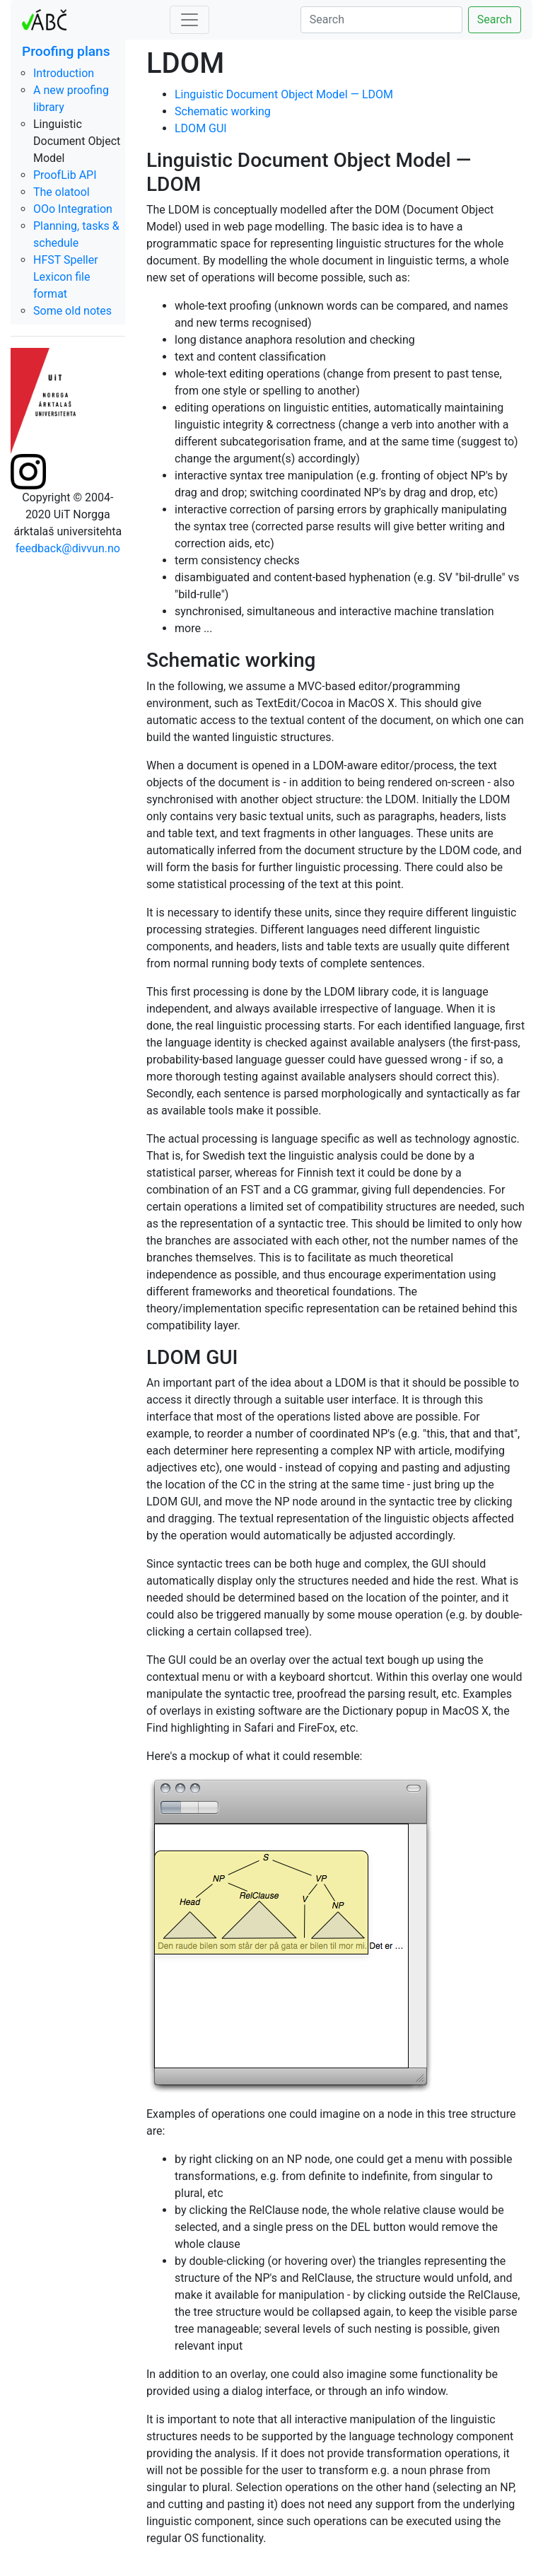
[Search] (381, 19)
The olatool (61, 192)
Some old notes (72, 310)
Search (494, 19)
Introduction (63, 73)
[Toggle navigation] (189, 20)
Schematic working (223, 111)
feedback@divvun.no (68, 548)
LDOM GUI (201, 128)
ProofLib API (65, 175)
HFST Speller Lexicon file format (65, 277)
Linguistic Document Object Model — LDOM (284, 94)
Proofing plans (66, 51)
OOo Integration (72, 209)
